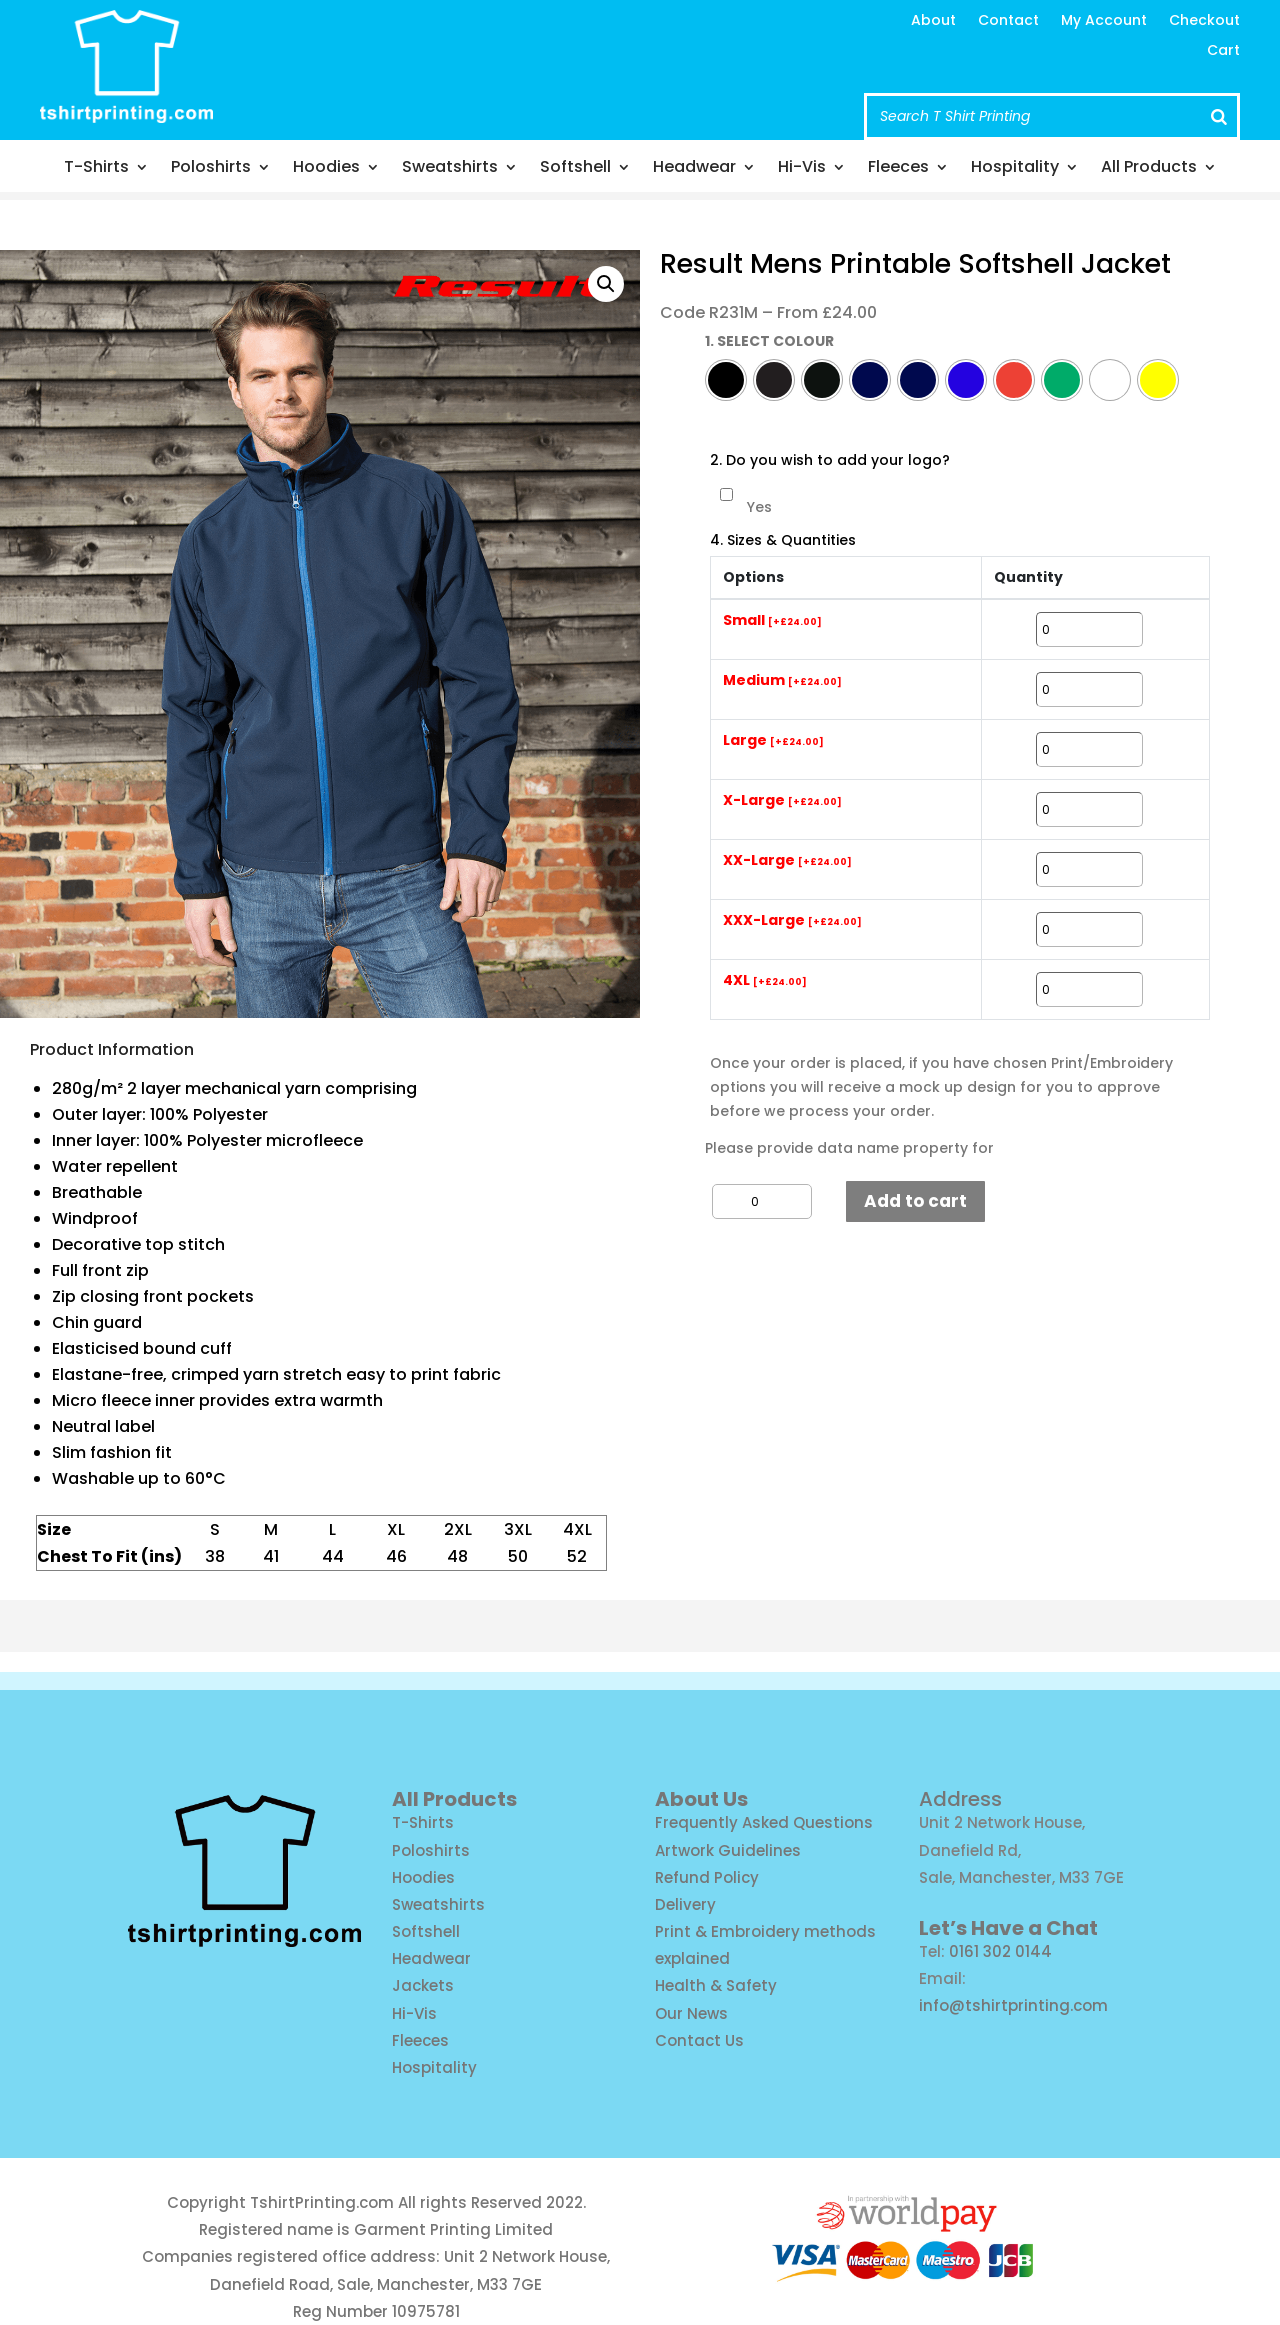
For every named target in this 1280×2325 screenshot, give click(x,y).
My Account (1104, 21)
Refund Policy (707, 1877)
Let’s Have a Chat (1008, 1928)
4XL (765, 981)
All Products (1149, 169)
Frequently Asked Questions (764, 1822)
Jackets (423, 1985)
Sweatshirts (450, 169)
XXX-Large (792, 921)
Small (772, 621)
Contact (1008, 21)
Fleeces (898, 169)
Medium (782, 681)
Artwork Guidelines (728, 1850)
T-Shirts (96, 169)
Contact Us (699, 2040)
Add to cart (915, 1201)
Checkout (1204, 21)
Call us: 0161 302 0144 (563, 80)
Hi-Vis (802, 169)
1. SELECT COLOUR (769, 341)
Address (960, 1799)
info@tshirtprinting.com (578, 42)
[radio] (726, 380)
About (933, 21)
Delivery (685, 1904)
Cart (1223, 51)
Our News (691, 2013)
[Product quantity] (762, 1201)
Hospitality (1015, 169)
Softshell (575, 169)
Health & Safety (716, 1985)
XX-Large (787, 861)
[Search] (1219, 116)
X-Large (782, 801)
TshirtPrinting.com (322, 2202)
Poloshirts (211, 169)
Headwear (694, 169)
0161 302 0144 (1000, 1951)
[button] (606, 284)
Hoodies (326, 169)
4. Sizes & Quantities (783, 540)
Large (773, 741)
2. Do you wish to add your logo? (830, 460)
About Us (701, 1799)
